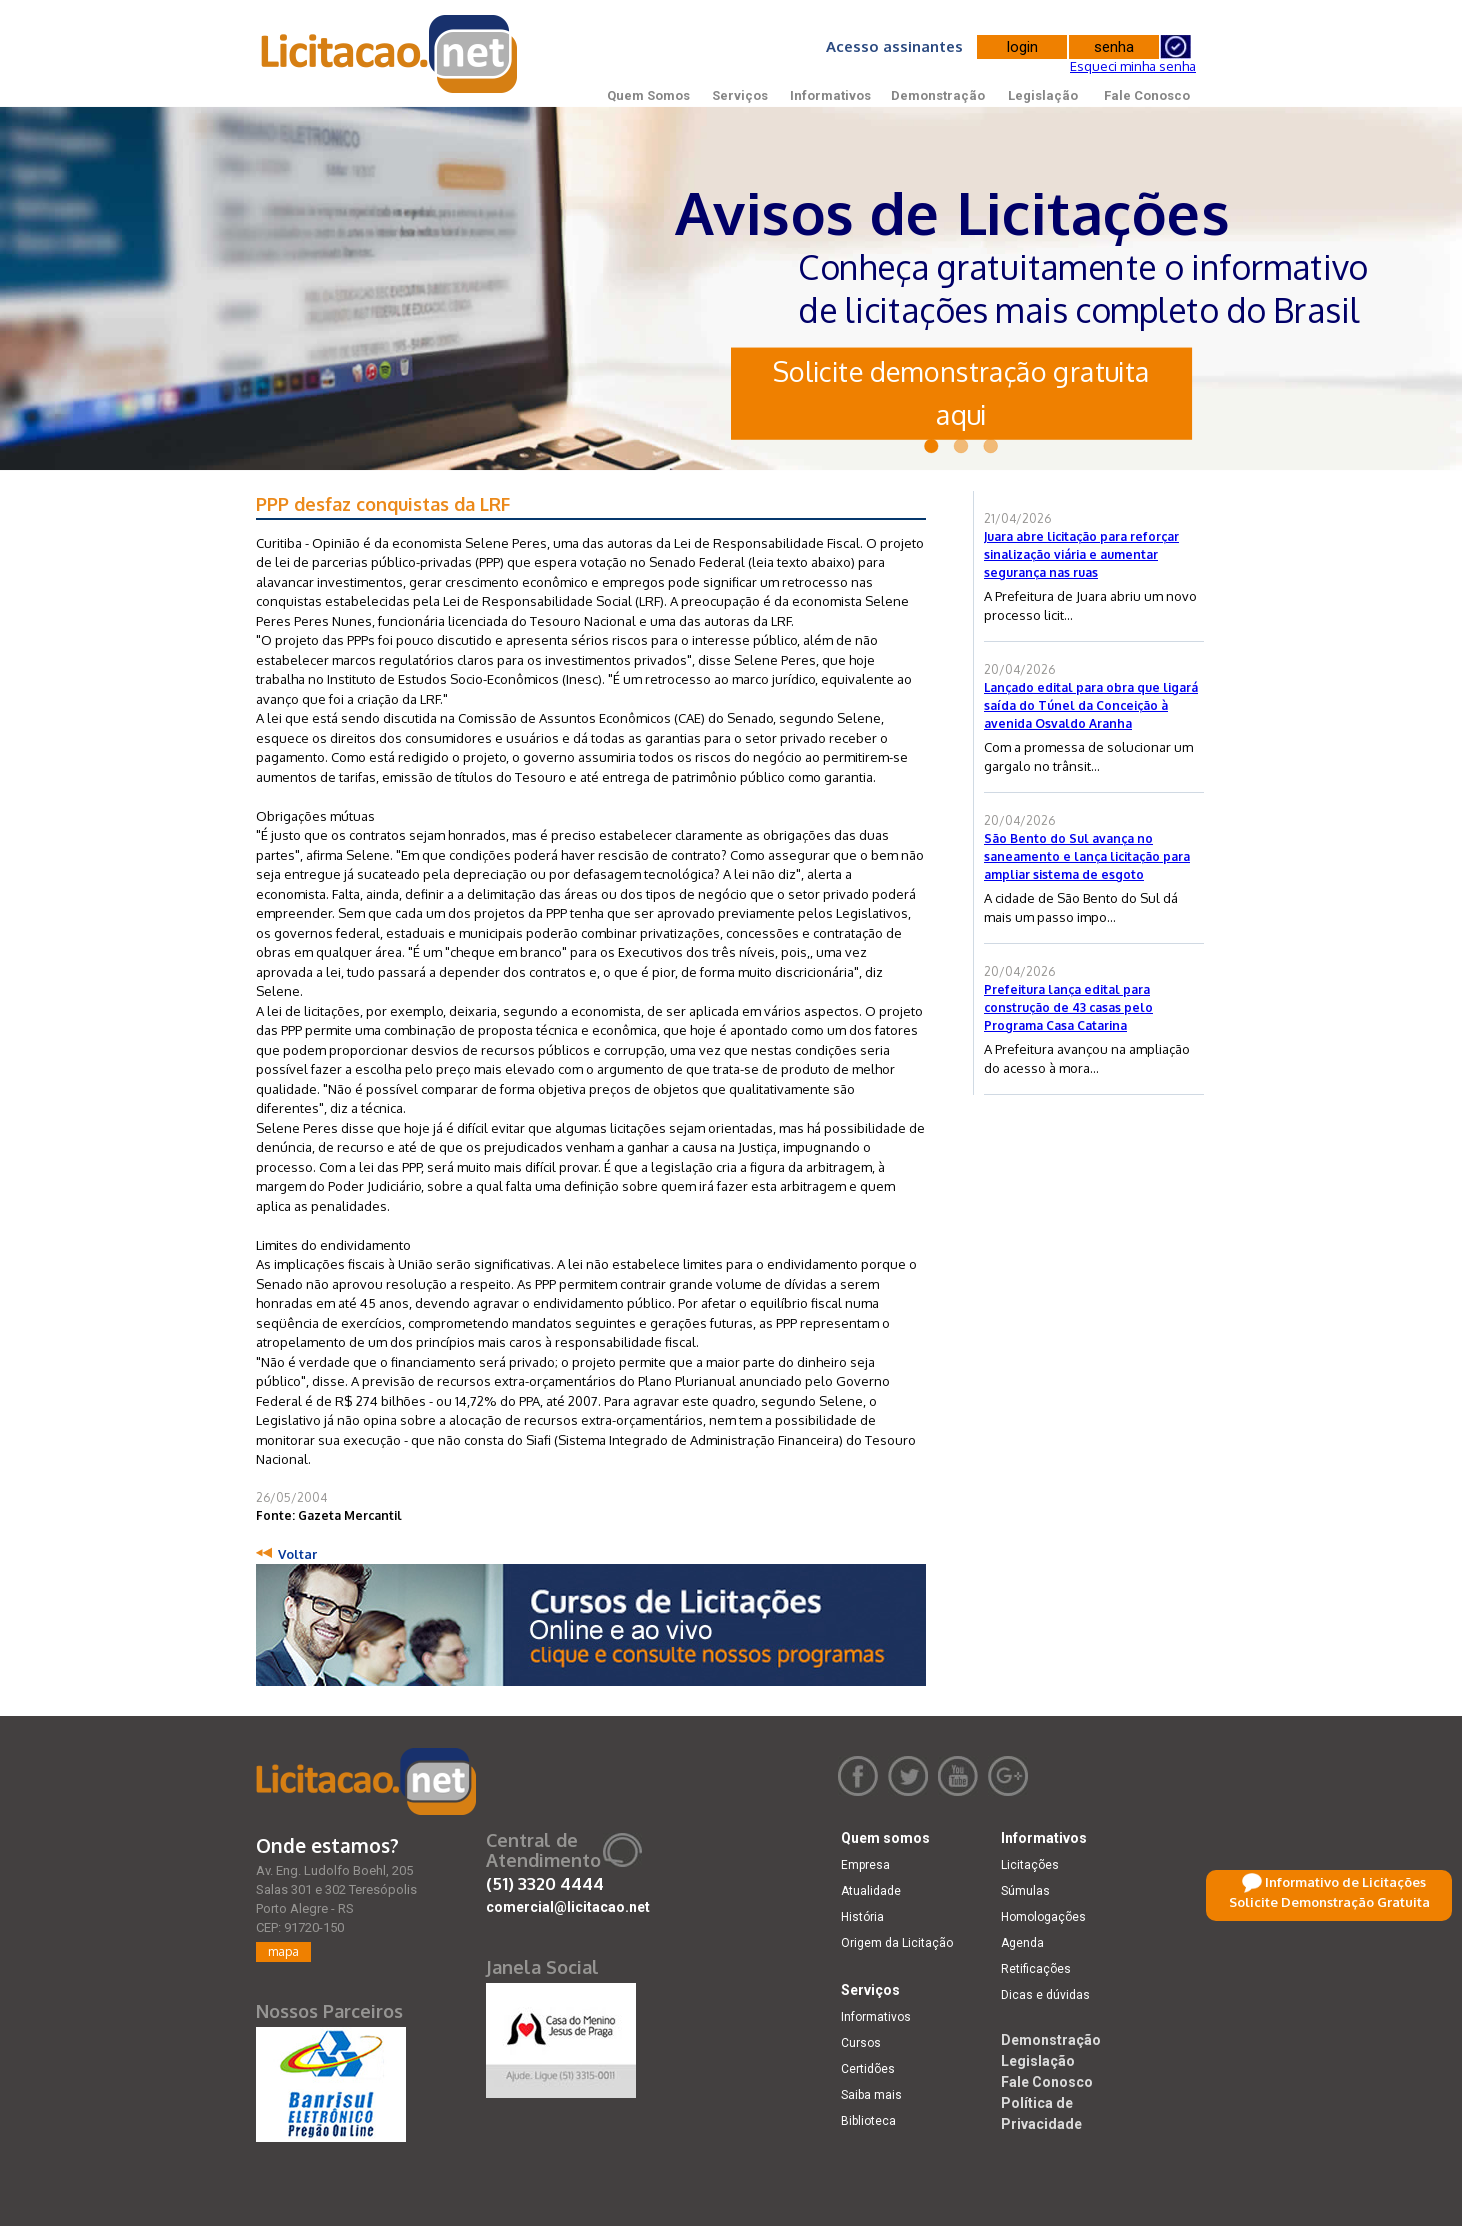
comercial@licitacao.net (568, 1907)
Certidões (868, 2069)
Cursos (861, 2043)
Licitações (1030, 1865)
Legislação (1043, 95)
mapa (283, 1951)
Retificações (1036, 1969)
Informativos (830, 95)
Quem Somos (648, 95)
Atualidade (871, 1891)
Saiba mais (871, 2095)
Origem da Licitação (897, 1943)
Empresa (865, 1865)
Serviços (740, 95)
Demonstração (938, 95)
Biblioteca (868, 2121)
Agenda (1022, 1943)
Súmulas (1025, 1891)
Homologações (1043, 1917)
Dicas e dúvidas (1045, 1995)
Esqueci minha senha (1133, 66)
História (862, 1917)
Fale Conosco (1147, 95)
